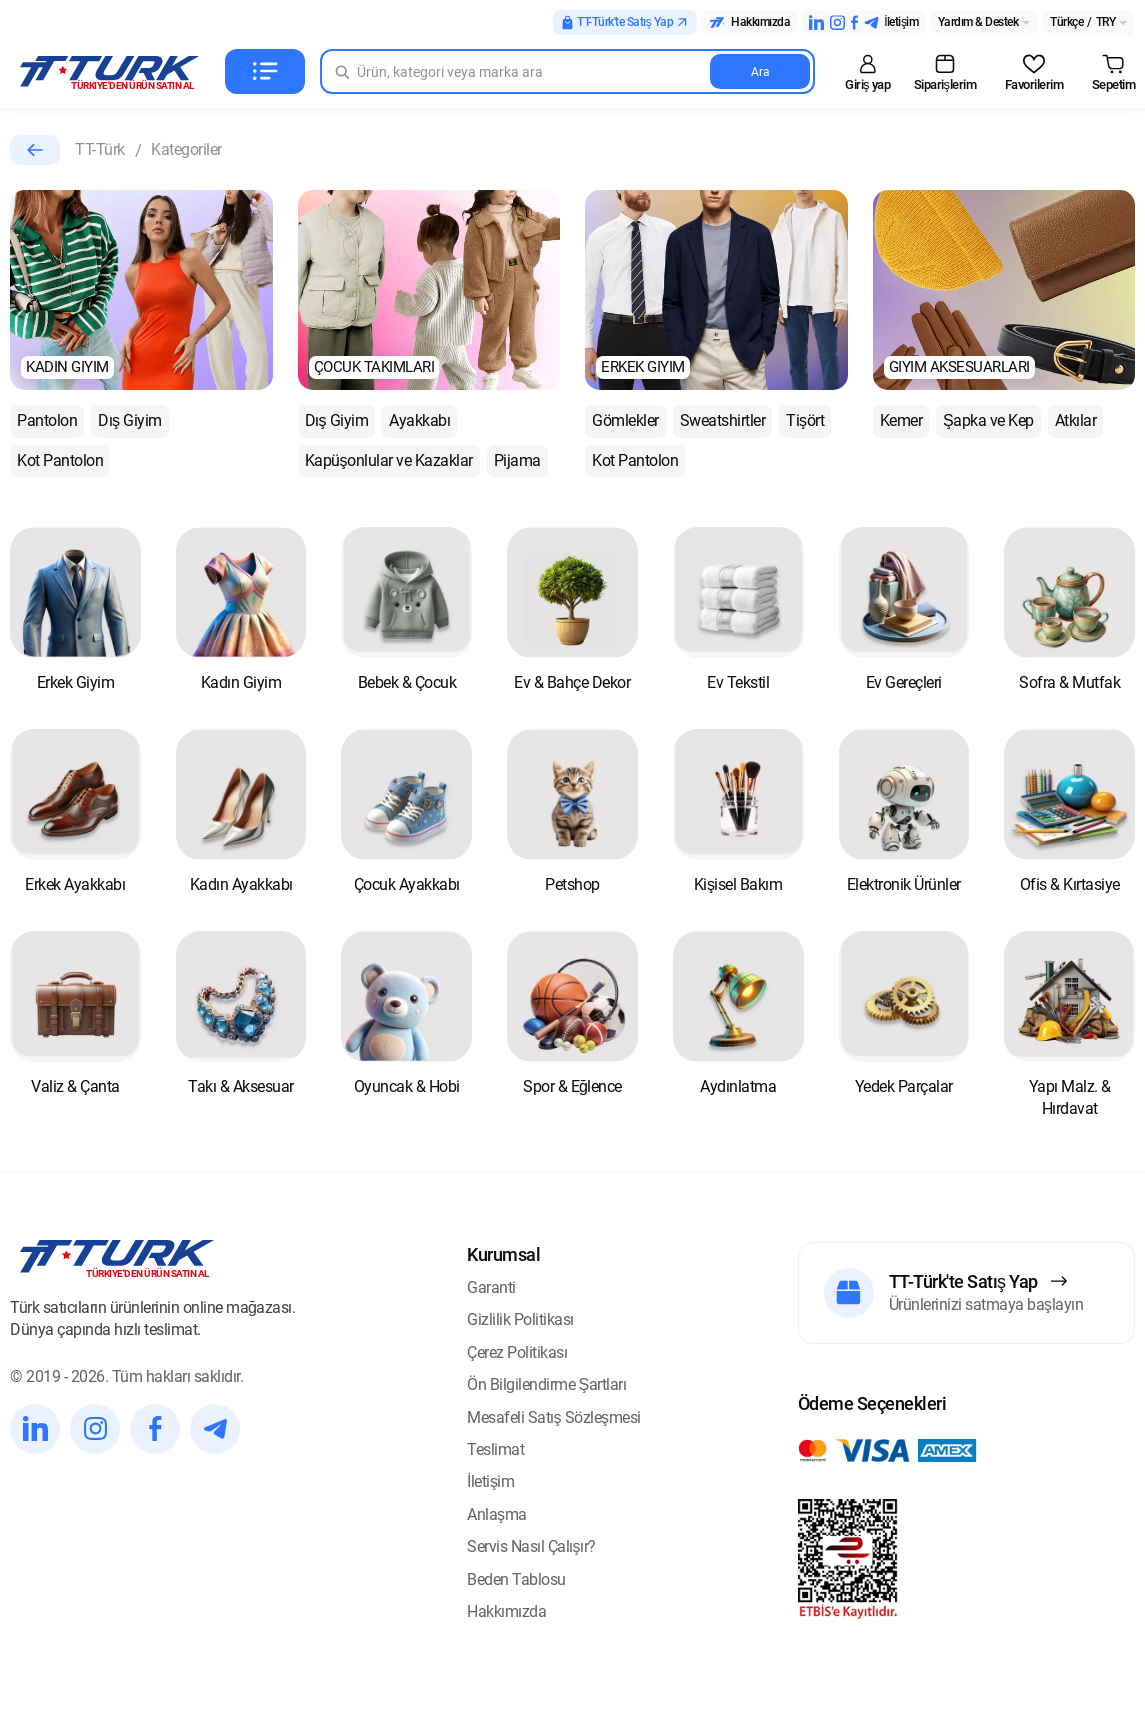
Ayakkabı (419, 420)
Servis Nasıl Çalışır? (531, 1546)
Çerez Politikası (517, 1352)
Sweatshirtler (723, 420)
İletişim (490, 1481)
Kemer (901, 420)
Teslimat (495, 1449)
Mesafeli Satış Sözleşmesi (554, 1417)
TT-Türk (100, 149)
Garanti (491, 1287)
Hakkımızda (506, 1611)
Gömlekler (625, 420)
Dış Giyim (130, 420)
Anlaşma (497, 1514)
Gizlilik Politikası (520, 1319)
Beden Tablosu (516, 1579)
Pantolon (47, 420)
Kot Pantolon (60, 460)
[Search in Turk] (567, 71)
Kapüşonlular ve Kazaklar (389, 460)
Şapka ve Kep (988, 420)
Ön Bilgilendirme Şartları (546, 1384)
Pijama (517, 460)
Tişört (805, 420)
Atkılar (1076, 420)
